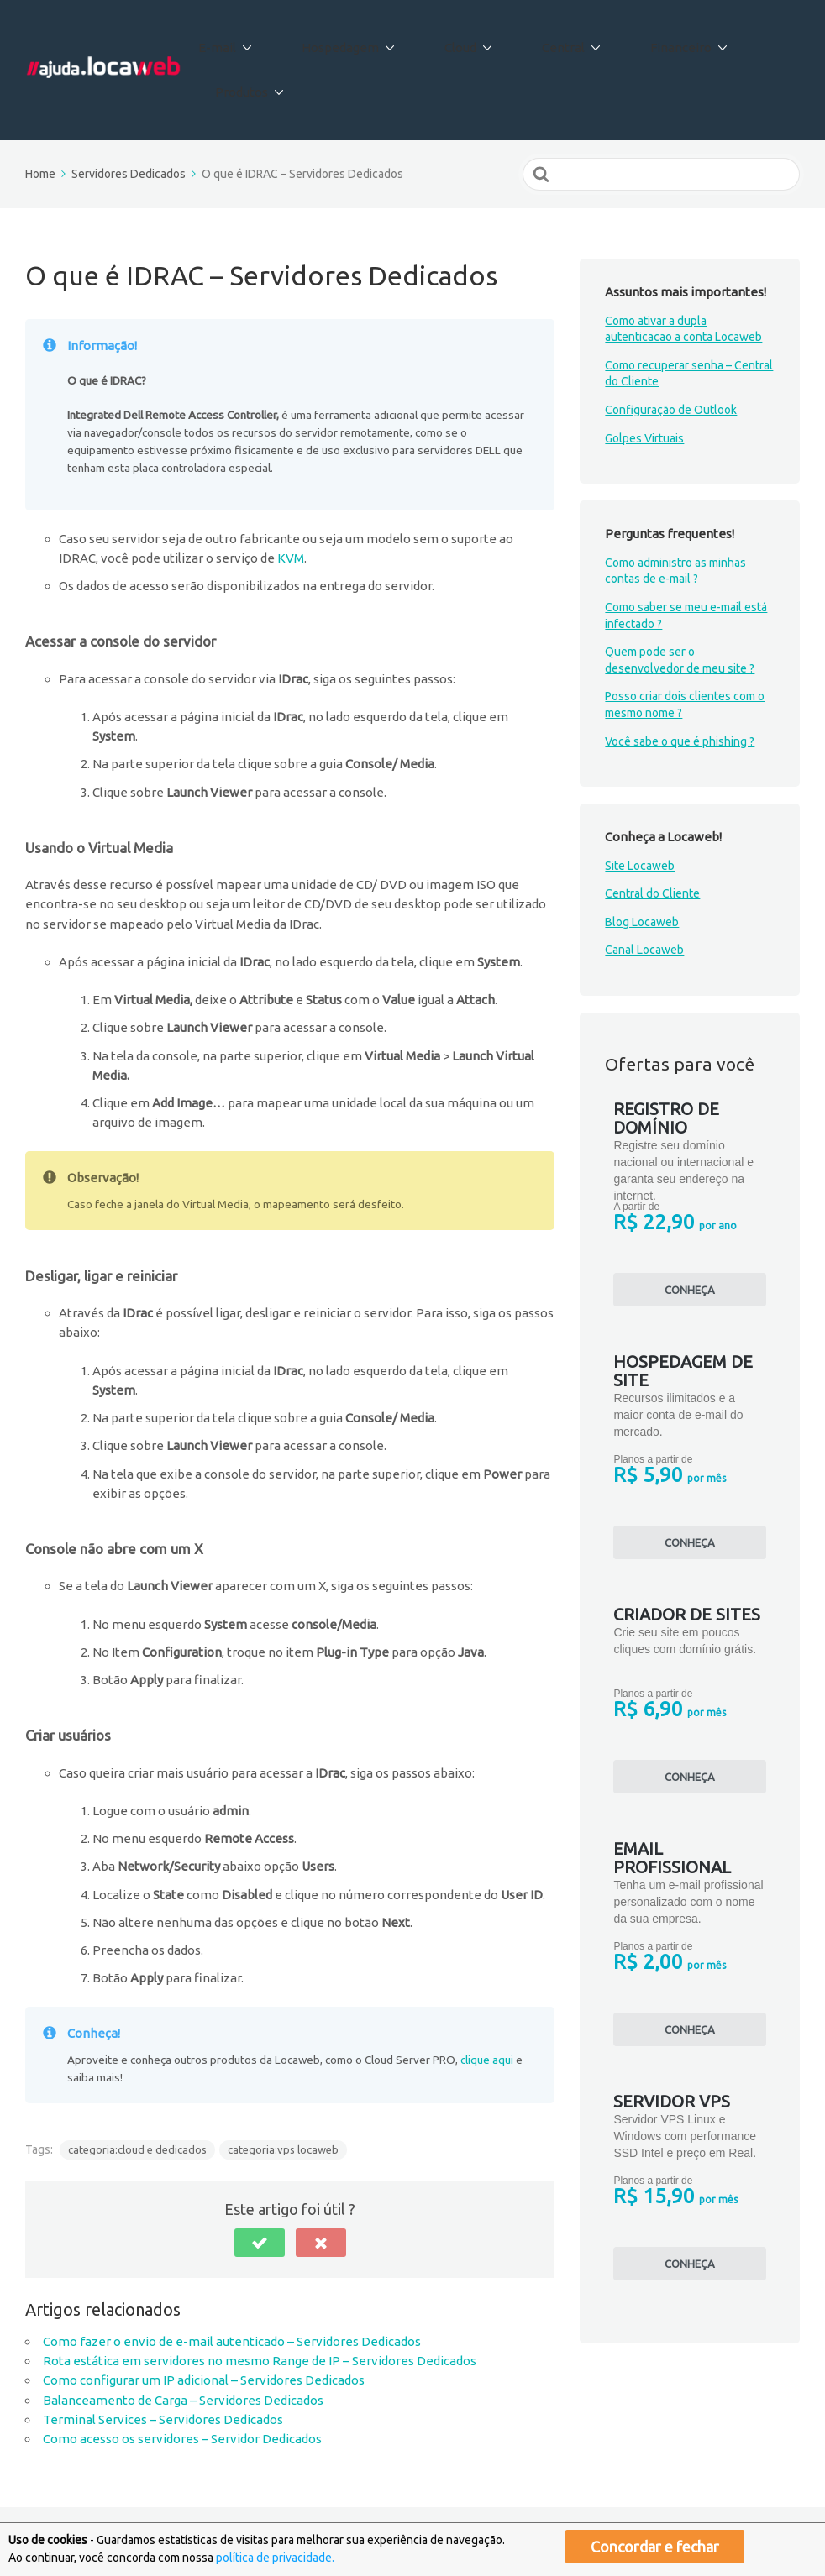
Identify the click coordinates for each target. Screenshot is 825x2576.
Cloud (457, 41)
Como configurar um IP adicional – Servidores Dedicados (204, 2321)
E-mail (247, 41)
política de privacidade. (275, 2557)
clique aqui (486, 2001)
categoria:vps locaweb (283, 2090)
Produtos (749, 41)
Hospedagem (353, 41)
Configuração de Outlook (671, 351)
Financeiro (644, 41)
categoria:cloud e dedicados (137, 2090)
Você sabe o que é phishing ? (679, 682)
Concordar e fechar (655, 2546)
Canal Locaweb (644, 891)
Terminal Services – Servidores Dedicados (163, 2360)
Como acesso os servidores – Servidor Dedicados (182, 2380)
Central (543, 41)
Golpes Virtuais (644, 378)
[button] (259, 2184)
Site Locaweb (640, 806)
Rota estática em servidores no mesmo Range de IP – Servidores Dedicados (259, 2302)
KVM (290, 499)
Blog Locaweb (642, 863)
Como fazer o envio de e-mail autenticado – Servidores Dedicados (232, 2282)
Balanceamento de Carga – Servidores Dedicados (183, 2340)
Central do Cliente (652, 834)
